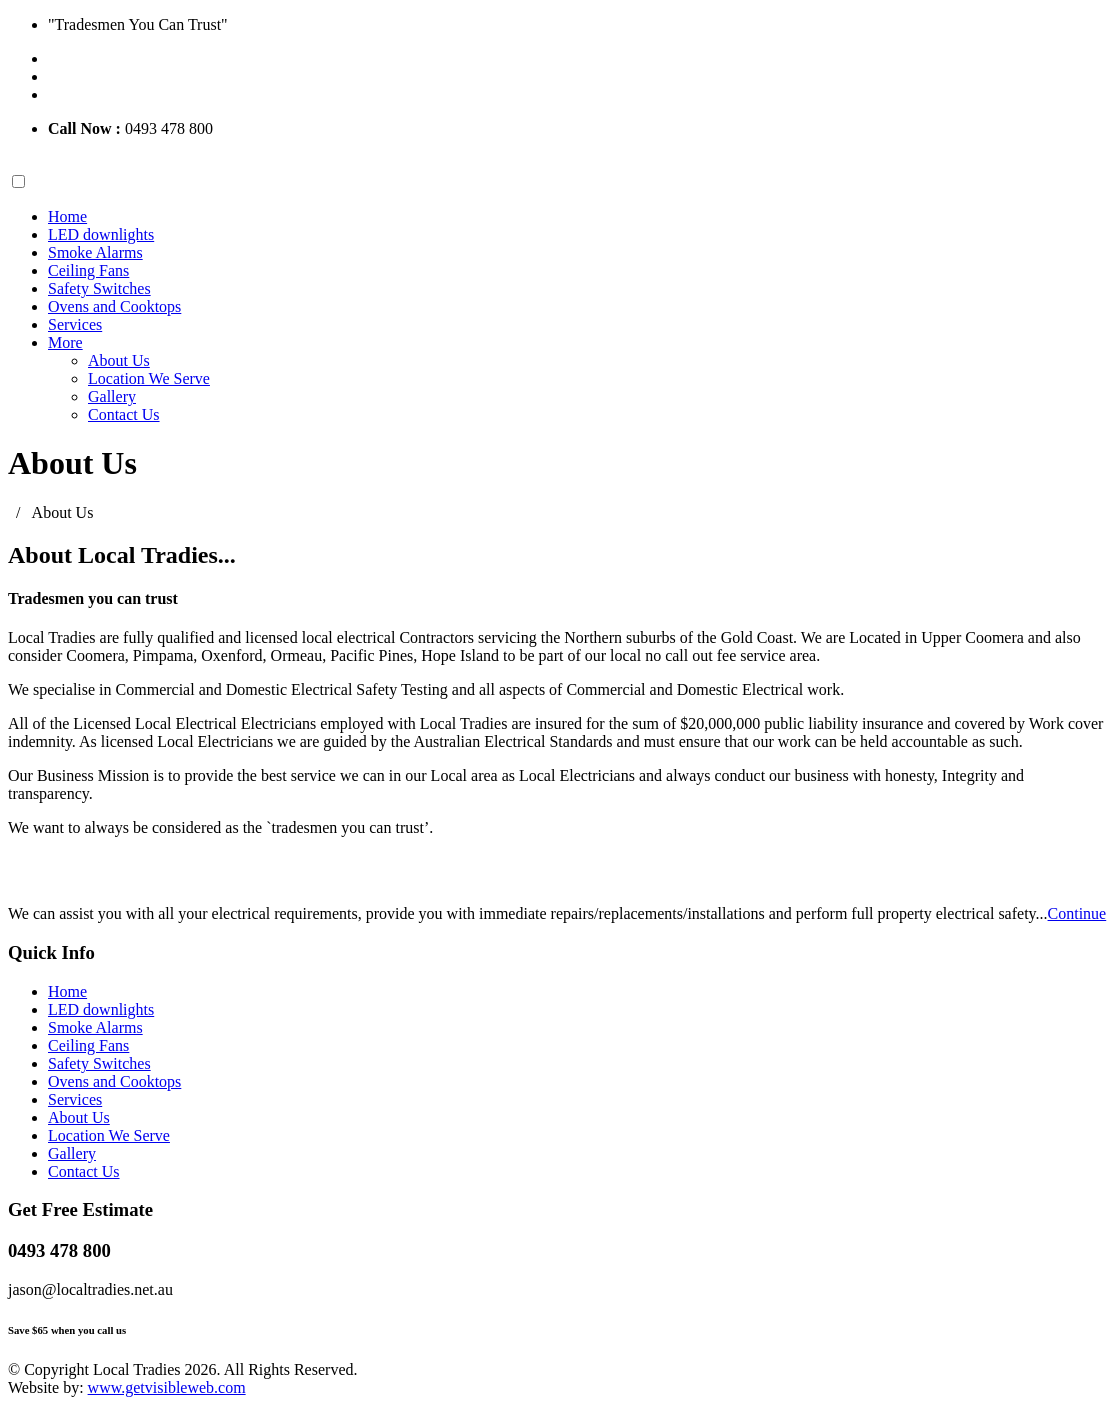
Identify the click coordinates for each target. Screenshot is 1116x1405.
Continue (1077, 913)
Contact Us (124, 414)
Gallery (112, 396)
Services (75, 324)
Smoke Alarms (95, 252)
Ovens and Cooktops (114, 306)
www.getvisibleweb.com (167, 1387)
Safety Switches (99, 288)
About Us (119, 360)
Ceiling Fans (88, 270)
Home (67, 216)
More (65, 342)
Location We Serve (149, 378)
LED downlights (101, 234)
